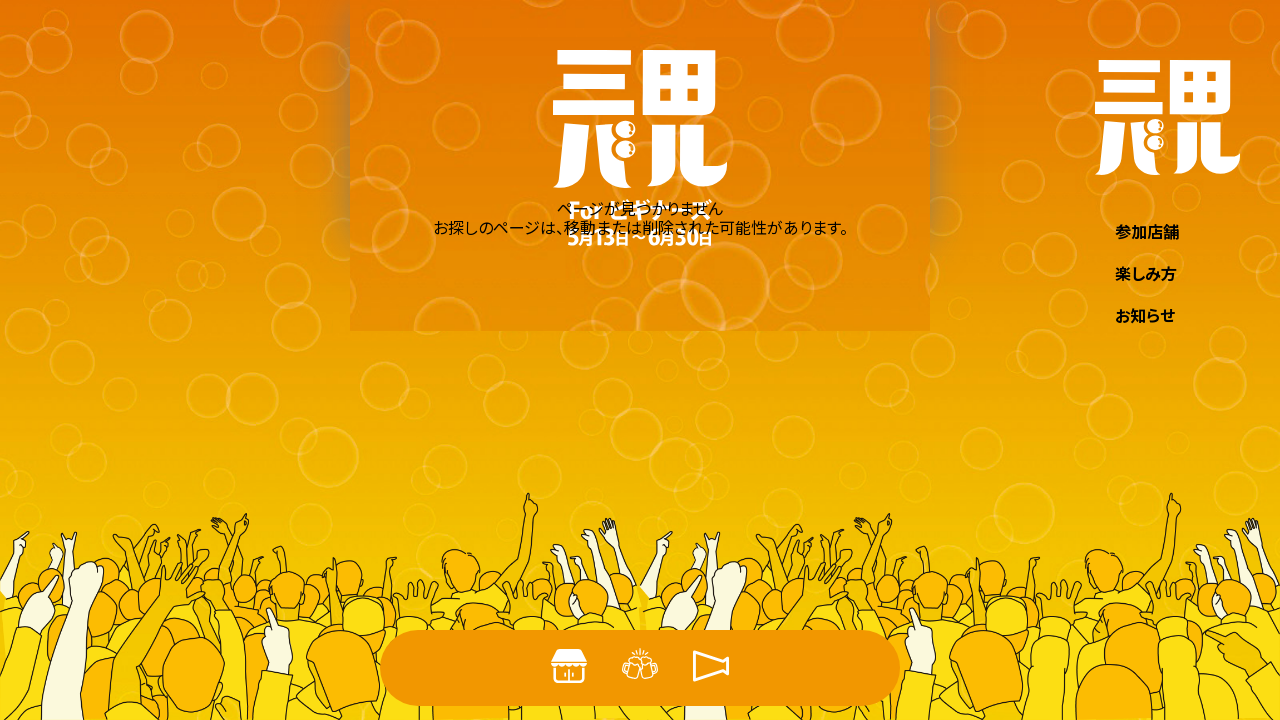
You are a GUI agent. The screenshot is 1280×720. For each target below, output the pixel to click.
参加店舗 (1147, 231)
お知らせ (1145, 315)
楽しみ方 (1146, 273)
